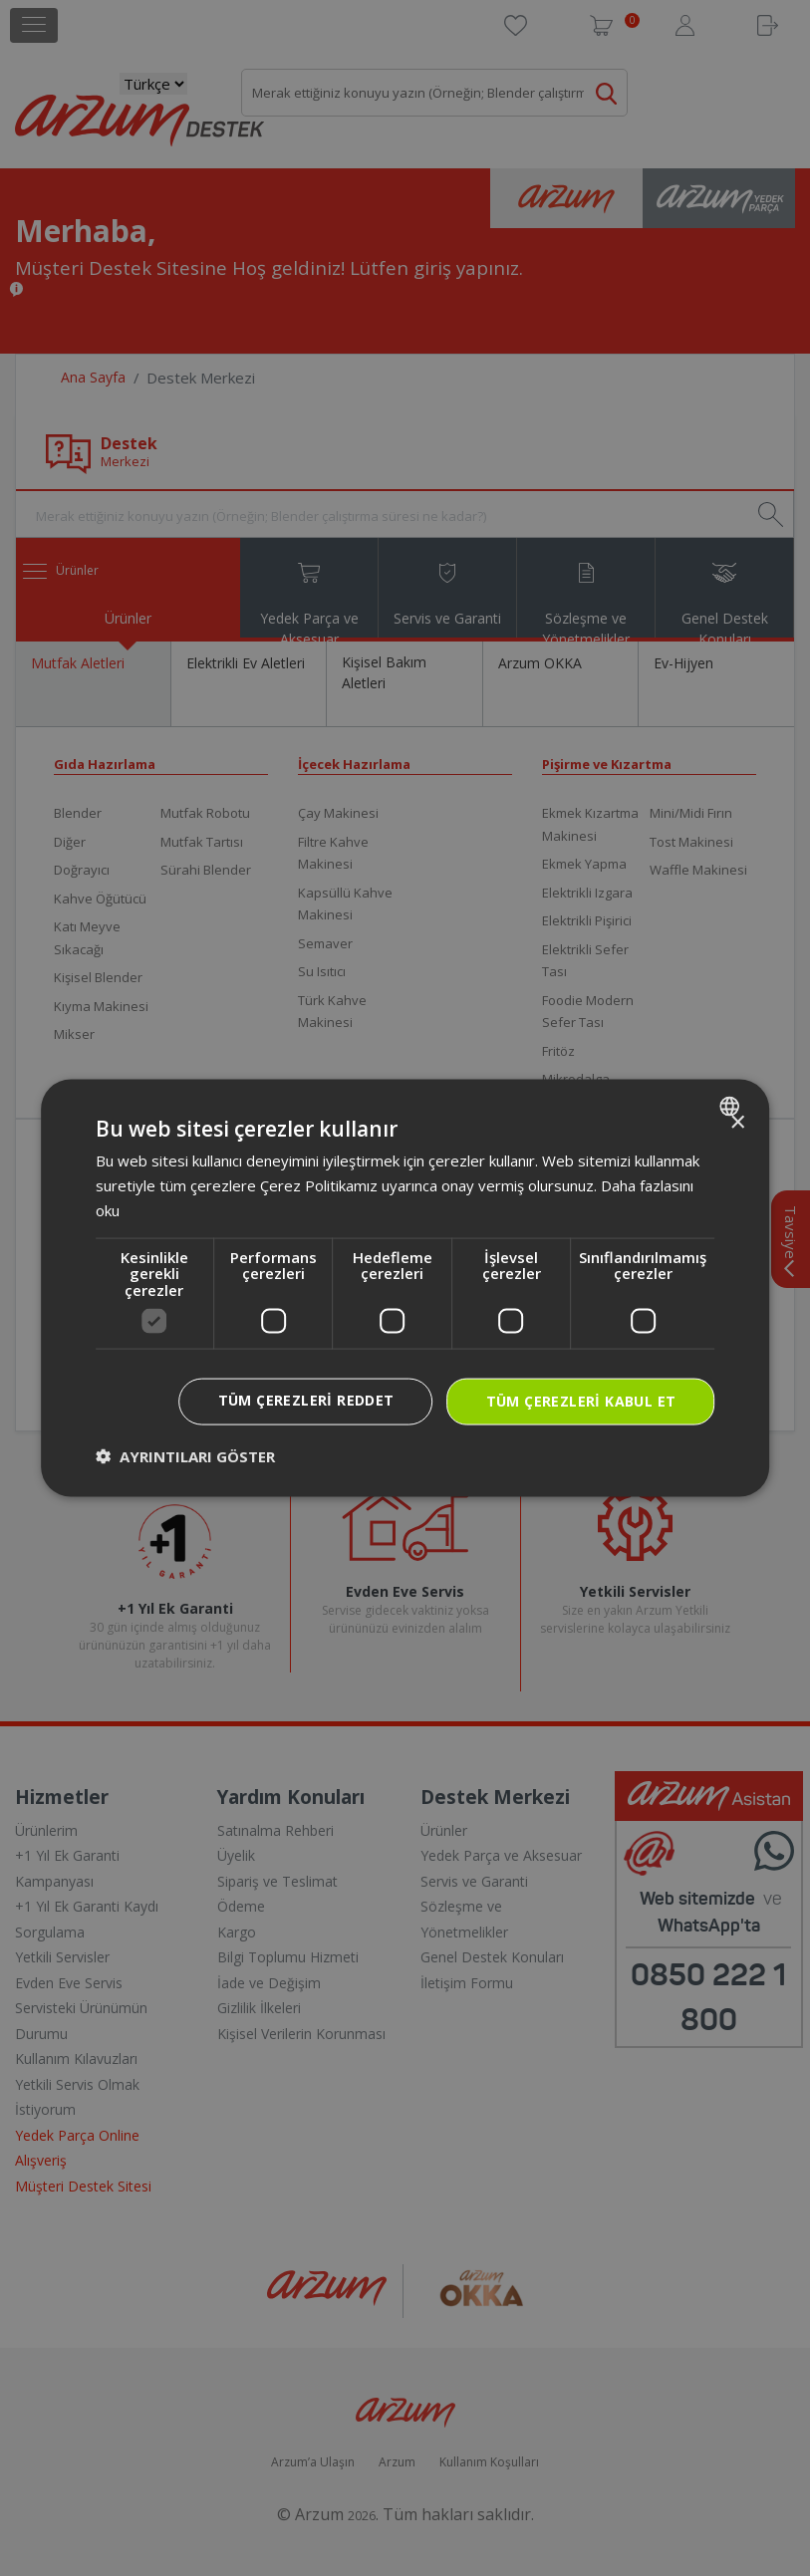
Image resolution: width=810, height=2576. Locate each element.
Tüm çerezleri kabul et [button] (581, 1401)
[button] (185, 1455)
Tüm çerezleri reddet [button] (306, 1400)
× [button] (736, 1123)
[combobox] (731, 1107)
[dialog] (405, 1288)
